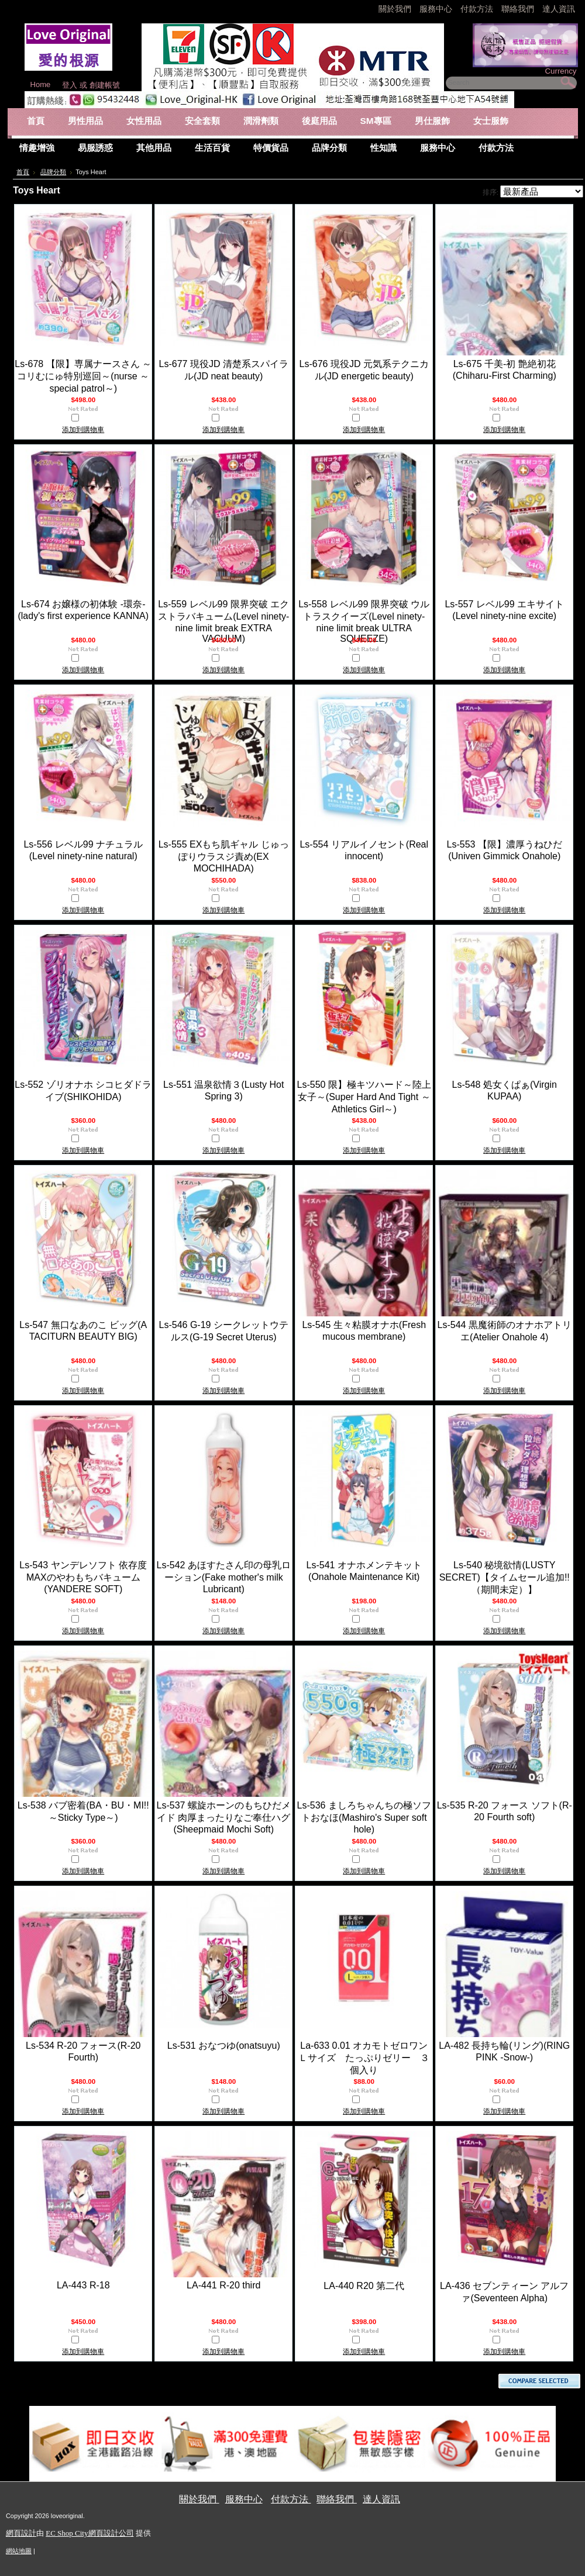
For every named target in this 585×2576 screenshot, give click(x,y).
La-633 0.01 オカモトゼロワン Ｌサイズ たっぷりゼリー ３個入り (367, 2058)
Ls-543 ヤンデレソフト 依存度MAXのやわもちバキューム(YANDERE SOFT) (83, 1577)
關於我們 (396, 8)
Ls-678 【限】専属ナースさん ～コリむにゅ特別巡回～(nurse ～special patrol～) (83, 376)
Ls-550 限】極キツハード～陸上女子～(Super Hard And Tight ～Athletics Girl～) (364, 1097)
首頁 (22, 171)
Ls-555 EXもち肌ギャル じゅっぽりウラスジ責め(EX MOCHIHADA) (224, 856)
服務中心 (435, 8)
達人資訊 (558, 8)
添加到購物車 (83, 429)
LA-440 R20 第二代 (364, 2286)
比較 (88, 419)
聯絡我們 (518, 8)
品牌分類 (53, 171)
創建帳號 (105, 85)
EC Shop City (67, 2533)
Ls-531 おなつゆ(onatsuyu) (223, 2046)
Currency (560, 71)
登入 (69, 85)
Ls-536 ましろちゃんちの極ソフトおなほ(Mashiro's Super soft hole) (364, 1817)
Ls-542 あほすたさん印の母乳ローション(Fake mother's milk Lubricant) (224, 1577)
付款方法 (477, 8)
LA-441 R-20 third (223, 2285)
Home (40, 84)
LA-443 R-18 (83, 2285)
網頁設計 (21, 2533)
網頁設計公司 (111, 2533)
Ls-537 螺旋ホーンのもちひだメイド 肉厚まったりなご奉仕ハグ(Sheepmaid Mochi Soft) (224, 1817)
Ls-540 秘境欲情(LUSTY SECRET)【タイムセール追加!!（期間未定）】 (504, 1577)
